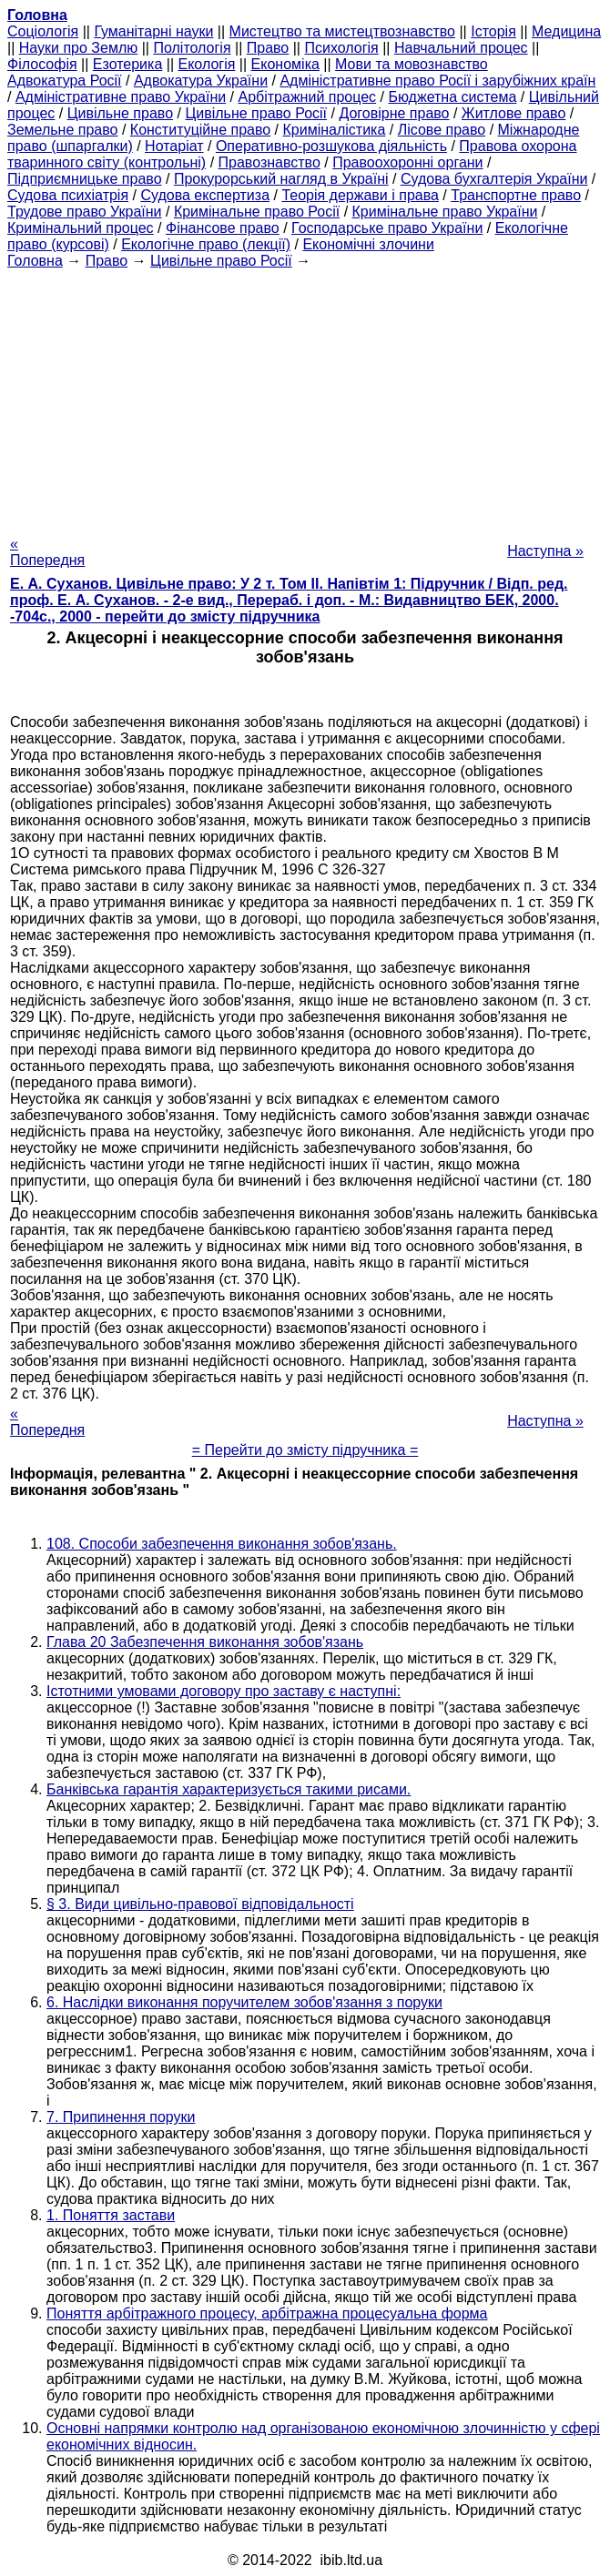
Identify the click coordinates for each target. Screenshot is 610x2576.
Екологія (207, 64)
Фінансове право (223, 228)
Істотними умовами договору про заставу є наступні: (223, 1691)
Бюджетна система (452, 97)
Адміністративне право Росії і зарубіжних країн (437, 80)
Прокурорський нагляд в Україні (281, 179)
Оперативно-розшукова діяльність (331, 146)
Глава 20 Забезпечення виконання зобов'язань (204, 1642)
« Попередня (47, 552)
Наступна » (545, 551)
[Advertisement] (305, 396)
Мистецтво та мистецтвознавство (342, 31)
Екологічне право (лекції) (205, 244)
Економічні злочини (367, 244)
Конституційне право (200, 129)
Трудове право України (84, 211)
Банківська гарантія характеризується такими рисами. (228, 1789)
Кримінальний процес (80, 228)
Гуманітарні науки (153, 31)
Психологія (341, 48)
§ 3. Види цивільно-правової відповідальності (200, 1904)
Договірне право (394, 113)
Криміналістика (334, 129)
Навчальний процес (461, 48)
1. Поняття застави (110, 2215)
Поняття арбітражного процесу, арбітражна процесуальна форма (267, 2313)
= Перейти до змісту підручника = (305, 1450)
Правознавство (269, 162)
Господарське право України (387, 228)
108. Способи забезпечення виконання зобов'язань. (221, 1543)
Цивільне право (120, 113)
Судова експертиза (204, 195)
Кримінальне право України (445, 211)
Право (268, 48)
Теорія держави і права (360, 195)
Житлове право (513, 113)
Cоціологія (42, 31)
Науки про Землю (78, 48)
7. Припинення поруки (120, 2117)
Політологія (191, 48)
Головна (35, 260)
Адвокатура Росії (64, 80)
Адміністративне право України (120, 97)
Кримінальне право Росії (257, 211)
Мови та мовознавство (411, 64)
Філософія (42, 64)
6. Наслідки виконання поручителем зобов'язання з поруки (244, 2002)
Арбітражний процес (308, 97)
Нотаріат (174, 146)
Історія (493, 31)
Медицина (566, 31)
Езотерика (128, 64)
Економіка (285, 64)
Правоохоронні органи (407, 162)
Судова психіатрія (67, 195)
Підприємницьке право (84, 179)
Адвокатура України (201, 80)
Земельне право (62, 129)
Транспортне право (516, 195)
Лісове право (441, 129)
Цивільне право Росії (256, 113)
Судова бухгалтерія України (494, 179)
